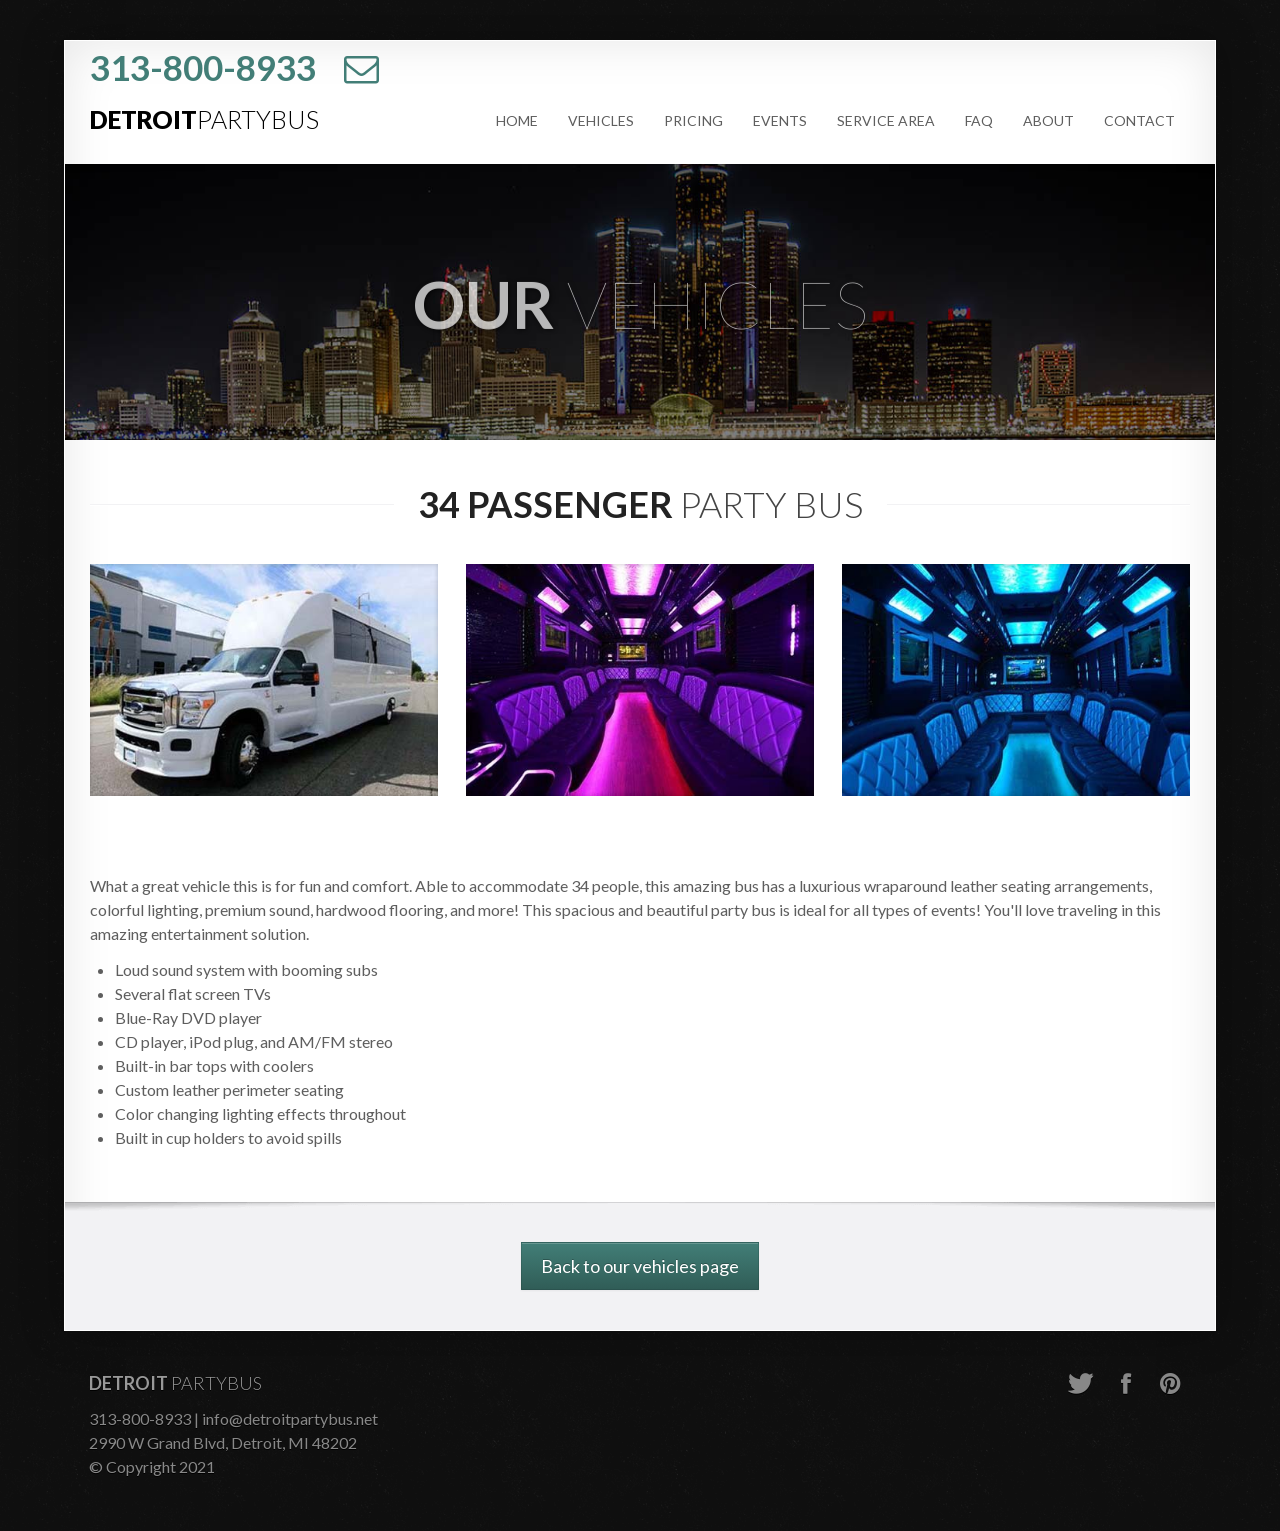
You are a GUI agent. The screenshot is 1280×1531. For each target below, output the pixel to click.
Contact (1139, 120)
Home (517, 120)
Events (780, 120)
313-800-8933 (203, 67)
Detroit (204, 119)
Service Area (886, 120)
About (1048, 120)
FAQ (979, 120)
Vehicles (601, 120)
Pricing (693, 120)
